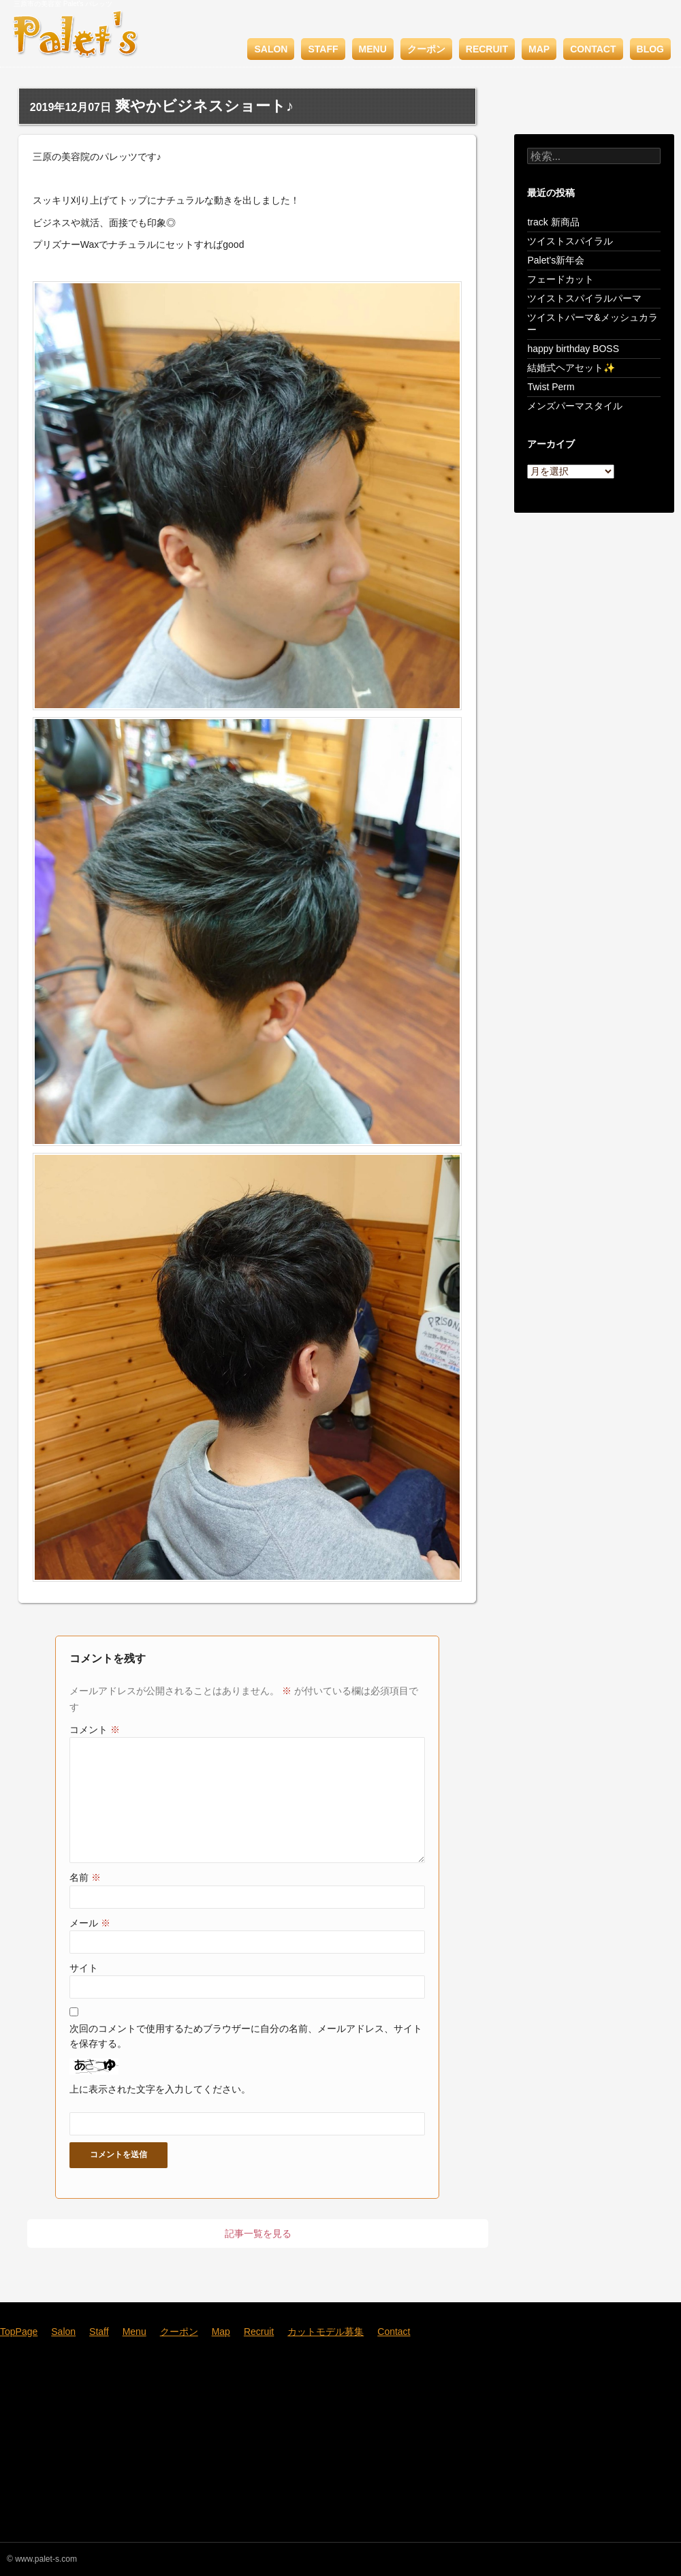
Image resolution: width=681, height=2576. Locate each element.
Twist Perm (550, 386)
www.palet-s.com (46, 2559)
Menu (373, 49)
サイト (83, 1967)
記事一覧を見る (258, 2233)
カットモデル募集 (325, 2331)
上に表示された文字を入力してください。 (160, 2089)
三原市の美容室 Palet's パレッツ (63, 3)
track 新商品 (553, 222)
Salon (270, 49)
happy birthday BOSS (573, 348)
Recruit (487, 49)
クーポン (426, 49)
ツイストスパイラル (570, 241)
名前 (85, 1877)
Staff (323, 49)
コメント (94, 1729)
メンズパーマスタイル (574, 405)
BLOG (650, 49)
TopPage (18, 2331)
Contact (593, 49)
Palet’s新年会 (555, 260)
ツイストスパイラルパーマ (584, 298)
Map (539, 49)
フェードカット (560, 279)
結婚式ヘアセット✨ (571, 367)
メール (89, 1923)
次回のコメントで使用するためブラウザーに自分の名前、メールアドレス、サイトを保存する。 (245, 2036)
